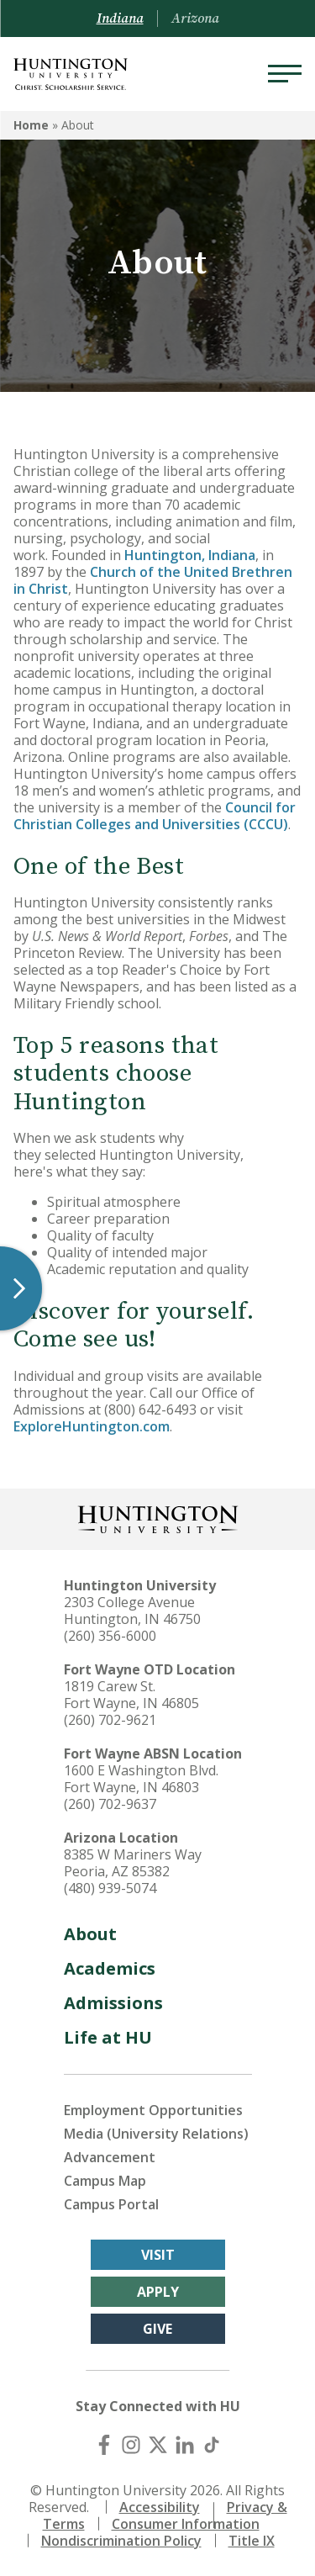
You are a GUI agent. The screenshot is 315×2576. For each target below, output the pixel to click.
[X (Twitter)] (158, 2445)
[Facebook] (104, 2445)
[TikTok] (212, 2445)
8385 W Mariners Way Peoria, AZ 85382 (133, 1862)
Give (157, 2328)
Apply (158, 2291)
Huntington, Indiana (189, 555)
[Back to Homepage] (158, 1517)
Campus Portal (111, 2204)
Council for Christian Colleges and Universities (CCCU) (154, 815)
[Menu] (284, 74)
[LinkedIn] (185, 2445)
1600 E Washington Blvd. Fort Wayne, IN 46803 (141, 1778)
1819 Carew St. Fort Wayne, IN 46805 (131, 1694)
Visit (158, 2254)
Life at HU (108, 2037)
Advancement (109, 2157)
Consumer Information (186, 2524)
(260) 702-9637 (110, 1804)
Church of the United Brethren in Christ (152, 580)
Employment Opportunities (153, 2110)
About (90, 1934)
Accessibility (159, 2507)
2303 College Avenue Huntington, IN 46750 (132, 1610)
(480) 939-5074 (110, 1888)
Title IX (251, 2540)
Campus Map (105, 2180)
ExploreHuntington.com (91, 1426)
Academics (109, 1968)
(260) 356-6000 (110, 1636)
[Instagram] (131, 2445)
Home (31, 125)
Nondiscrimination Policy (121, 2540)
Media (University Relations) (156, 2133)
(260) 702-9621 (110, 1720)
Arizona (195, 18)
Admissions (113, 2003)
